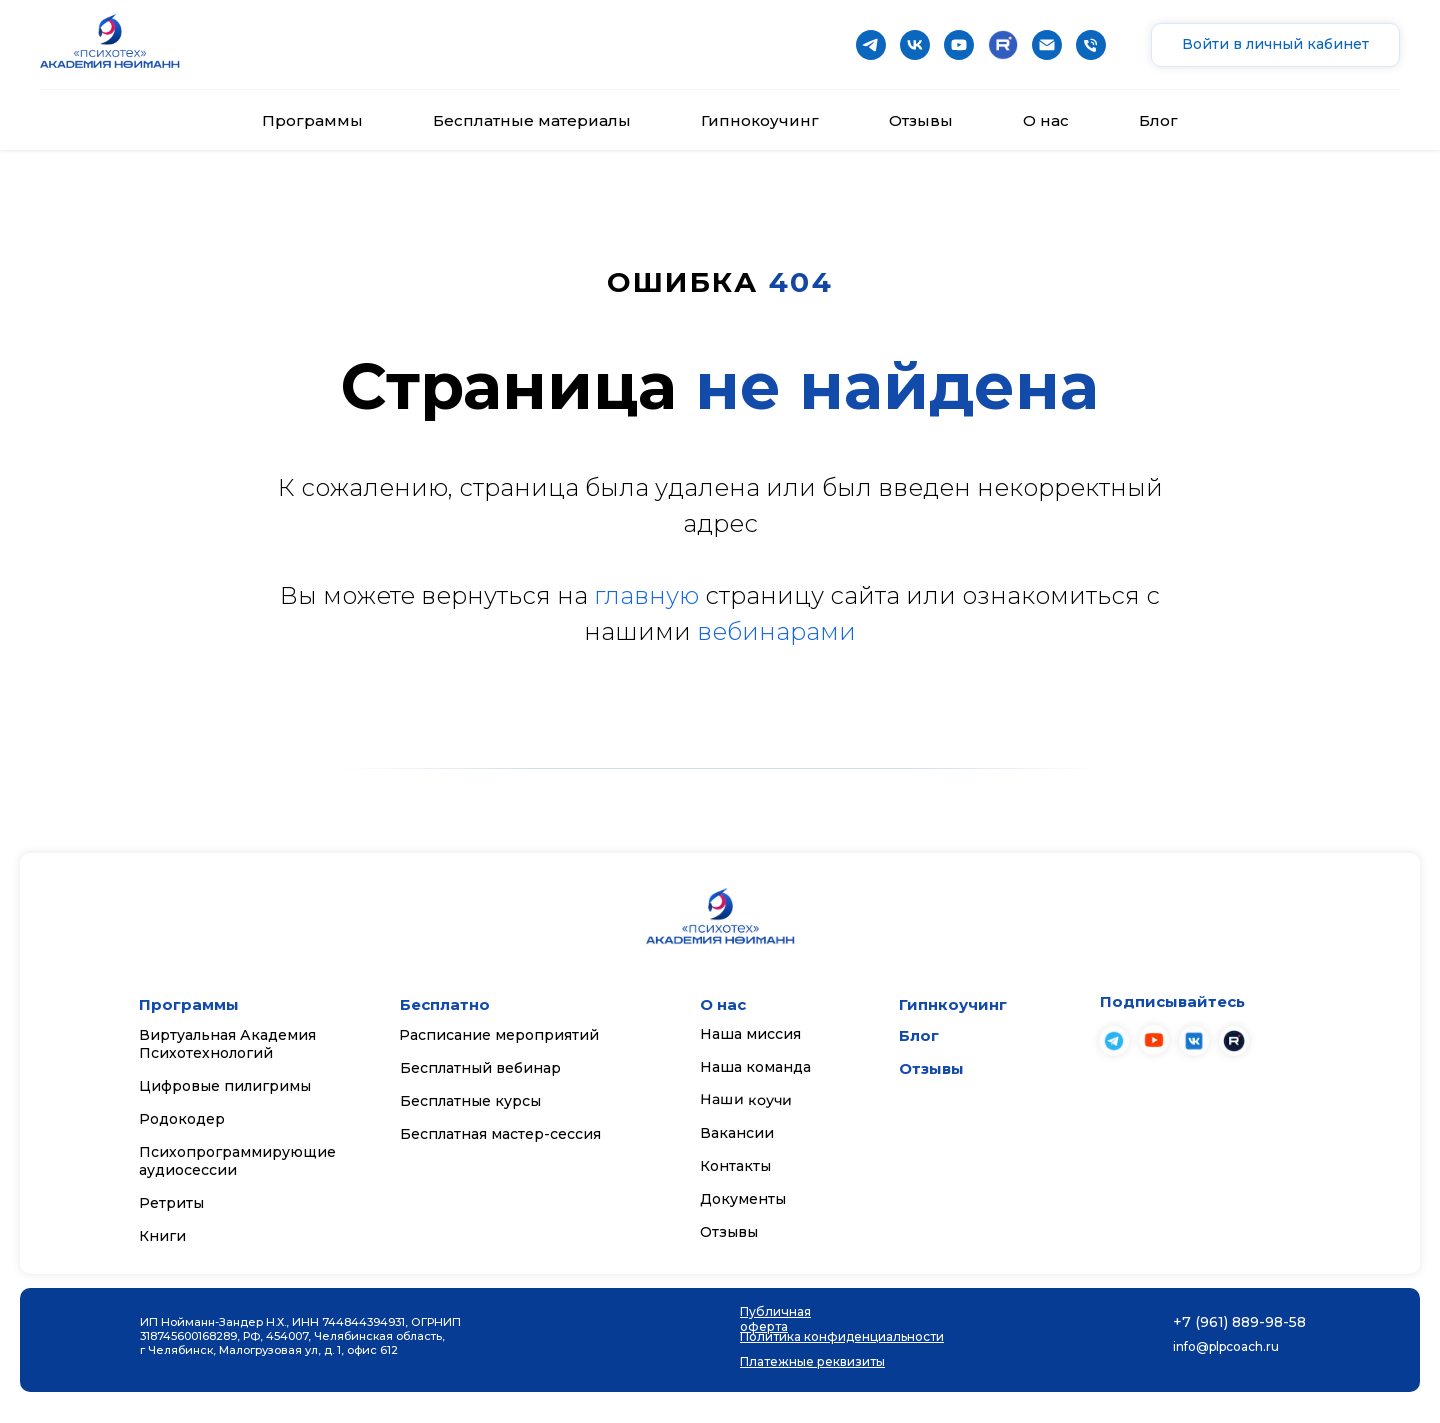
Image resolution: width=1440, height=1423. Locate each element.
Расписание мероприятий (499, 1035)
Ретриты (171, 1203)
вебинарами (776, 631)
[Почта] (1047, 45)
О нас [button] (1046, 120)
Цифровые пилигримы (225, 1086)
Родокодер (182, 1119)
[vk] (915, 45)
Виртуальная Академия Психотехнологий (227, 1044)
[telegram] (871, 45)
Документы (743, 1199)
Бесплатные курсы (470, 1101)
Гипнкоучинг (953, 1004)
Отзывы (921, 120)
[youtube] (959, 45)
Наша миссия (750, 1034)
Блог (1158, 120)
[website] (1003, 45)
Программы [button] (312, 120)
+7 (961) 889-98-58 (1239, 1322)
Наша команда (755, 1067)
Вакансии (737, 1133)
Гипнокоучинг (760, 120)
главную (646, 595)
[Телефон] (1091, 45)
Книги (162, 1236)
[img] (1154, 1040)
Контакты (735, 1166)
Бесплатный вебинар (480, 1068)
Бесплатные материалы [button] (532, 120)
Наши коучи (746, 1100)
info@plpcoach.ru (1226, 1346)
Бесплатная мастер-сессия (500, 1134)
